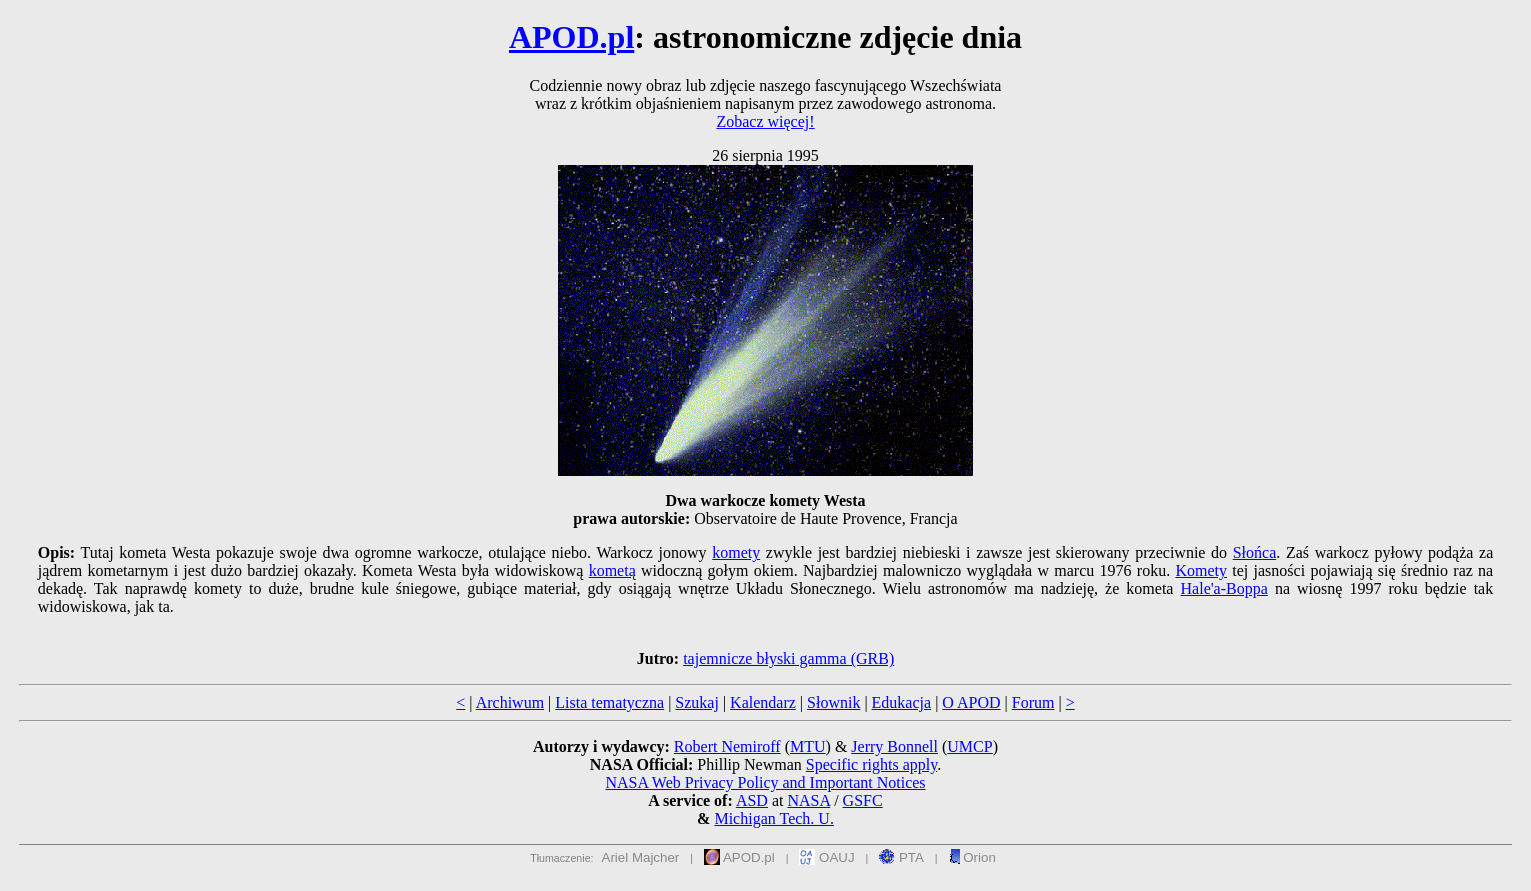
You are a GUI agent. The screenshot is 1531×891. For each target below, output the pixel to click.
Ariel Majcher (641, 857)
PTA (901, 857)
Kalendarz (763, 702)
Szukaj (697, 702)
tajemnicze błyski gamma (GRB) (788, 658)
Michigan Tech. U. (773, 818)
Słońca (1255, 552)
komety (736, 552)
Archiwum (510, 702)
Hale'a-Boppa (1224, 588)
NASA (808, 800)
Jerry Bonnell (894, 746)
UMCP (969, 746)
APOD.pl (571, 37)
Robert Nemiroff (727, 746)
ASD (752, 800)
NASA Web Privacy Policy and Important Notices (765, 782)
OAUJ (826, 857)
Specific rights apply (871, 764)
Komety (1201, 570)
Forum (1033, 702)
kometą (612, 570)
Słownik (833, 702)
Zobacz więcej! (765, 121)
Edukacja (902, 702)
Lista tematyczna (609, 702)
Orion (972, 857)
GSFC (863, 800)
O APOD (971, 702)
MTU (808, 746)
